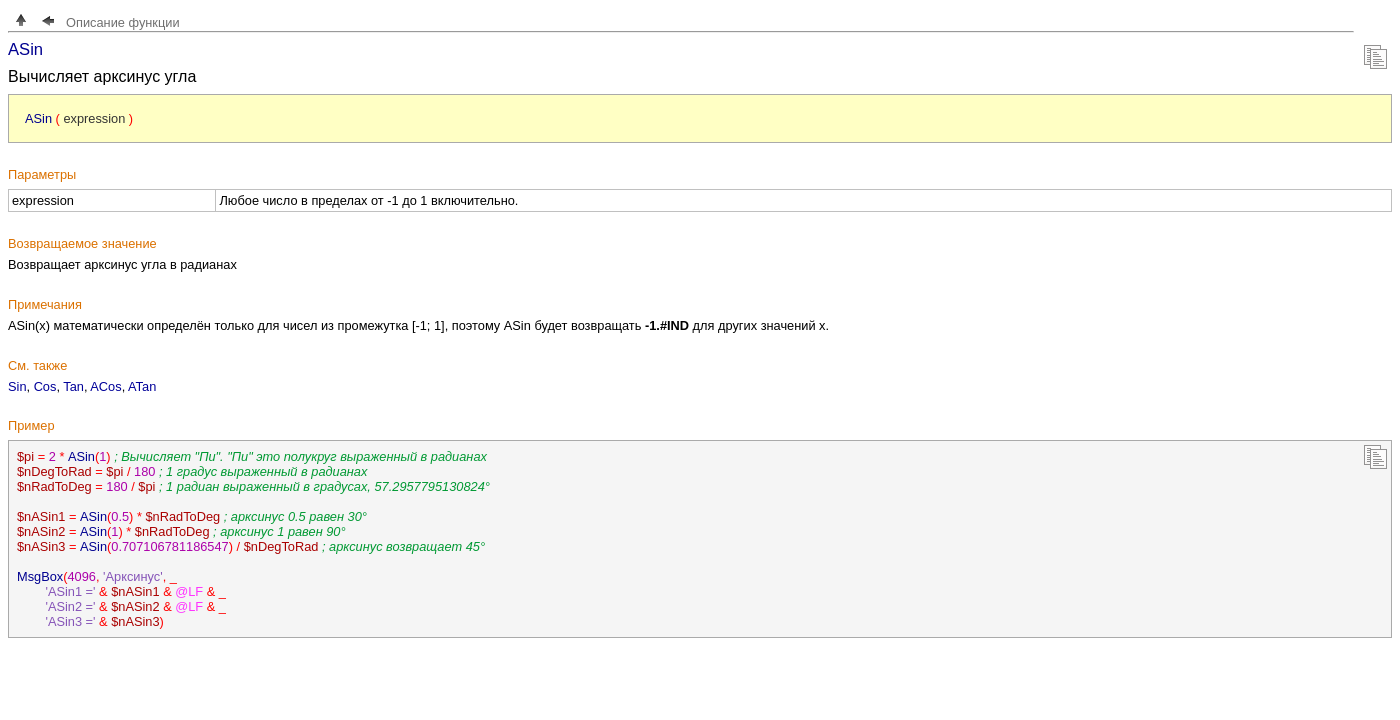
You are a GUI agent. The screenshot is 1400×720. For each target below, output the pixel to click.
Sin (17, 386)
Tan (73, 386)
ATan (142, 386)
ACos (105, 386)
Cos (45, 386)
